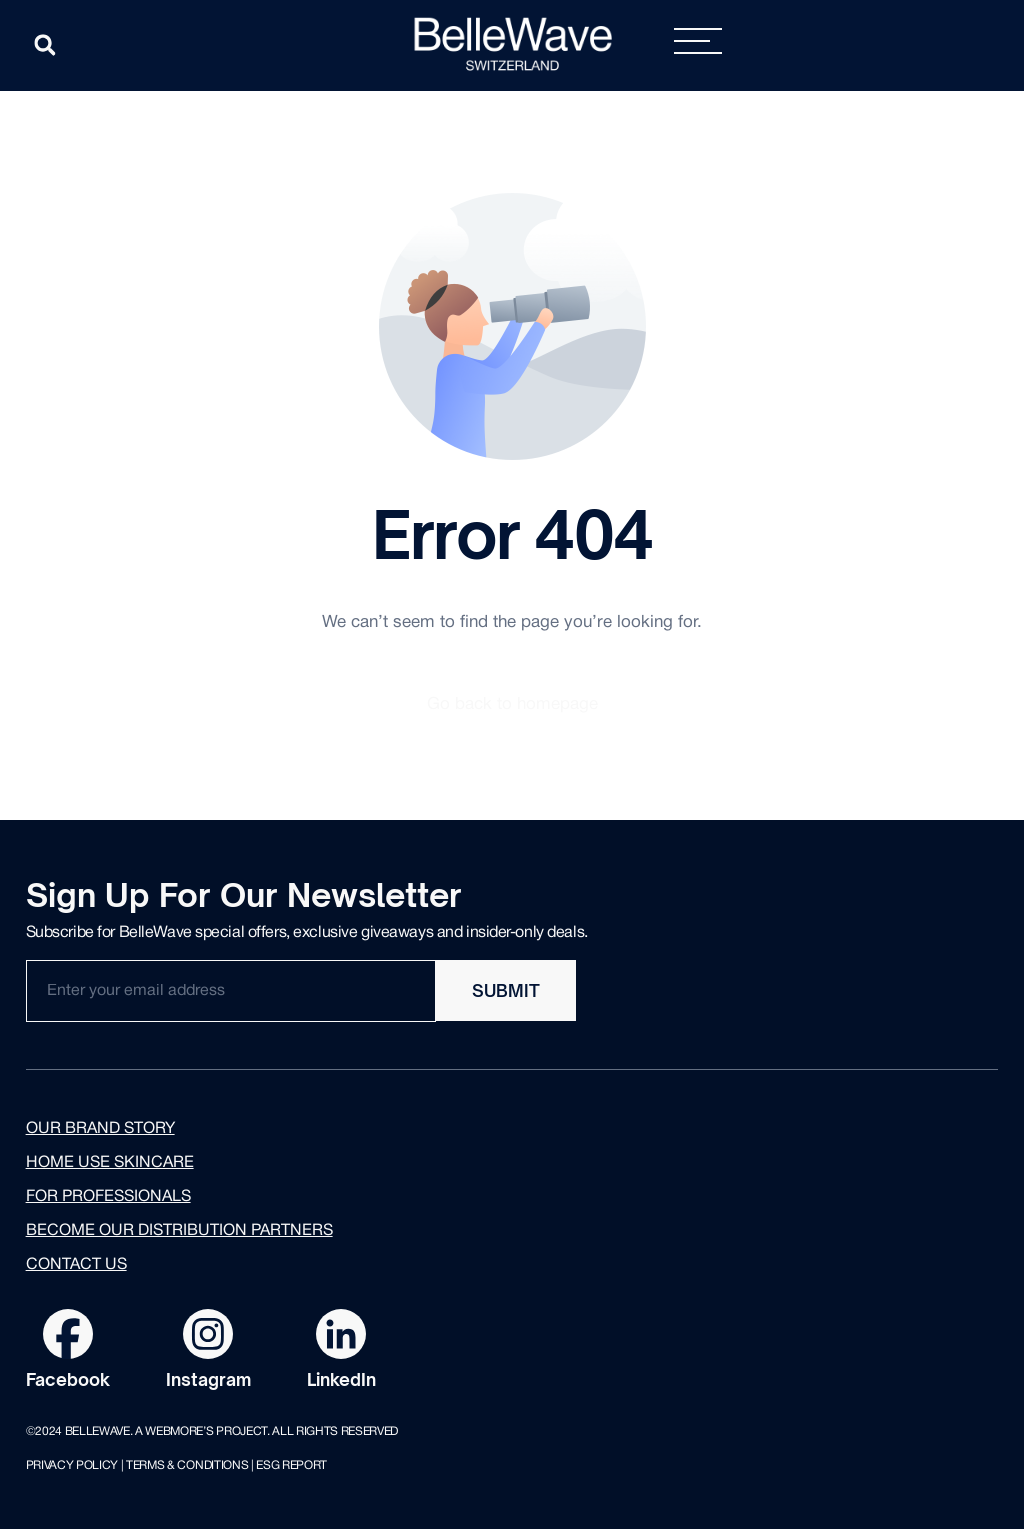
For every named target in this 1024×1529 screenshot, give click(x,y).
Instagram (208, 1379)
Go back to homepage (512, 704)
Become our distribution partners (179, 1231)
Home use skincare (110, 1163)
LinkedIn (341, 1379)
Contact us (76, 1265)
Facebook (68, 1379)
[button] (45, 45)
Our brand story (100, 1129)
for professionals (108, 1197)
